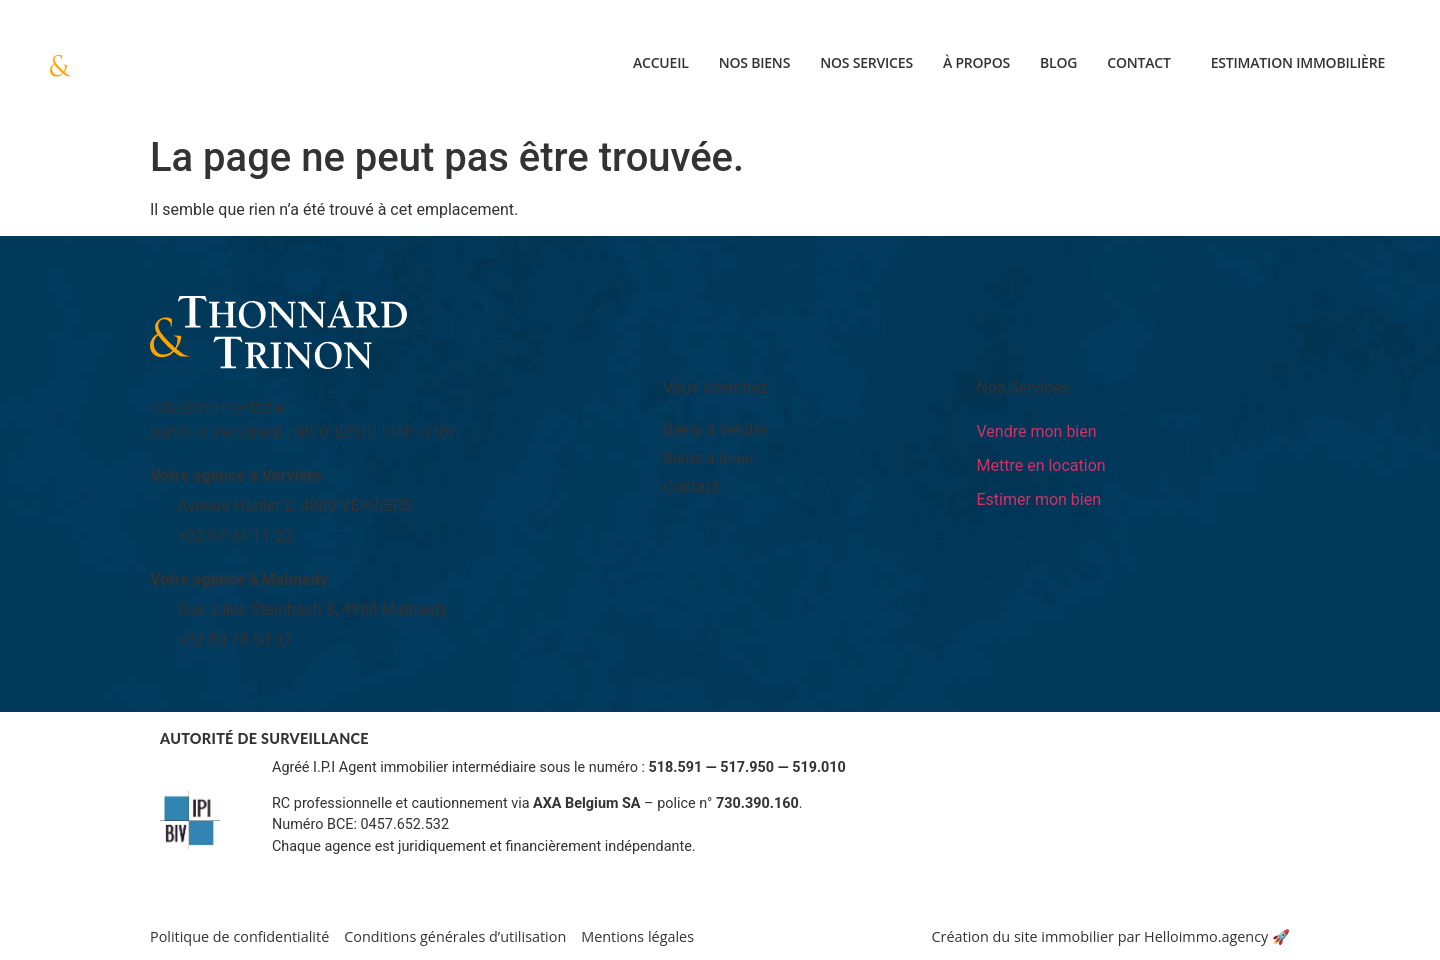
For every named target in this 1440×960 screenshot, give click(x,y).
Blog (1058, 62)
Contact (1138, 62)
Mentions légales (637, 936)
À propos (976, 62)
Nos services (866, 62)
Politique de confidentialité (239, 936)
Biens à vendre (715, 429)
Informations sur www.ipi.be (362, 868)
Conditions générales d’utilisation (455, 936)
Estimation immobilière (1298, 62)
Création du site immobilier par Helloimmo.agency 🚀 (1111, 936)
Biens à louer (709, 458)
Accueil (661, 62)
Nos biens (755, 62)
